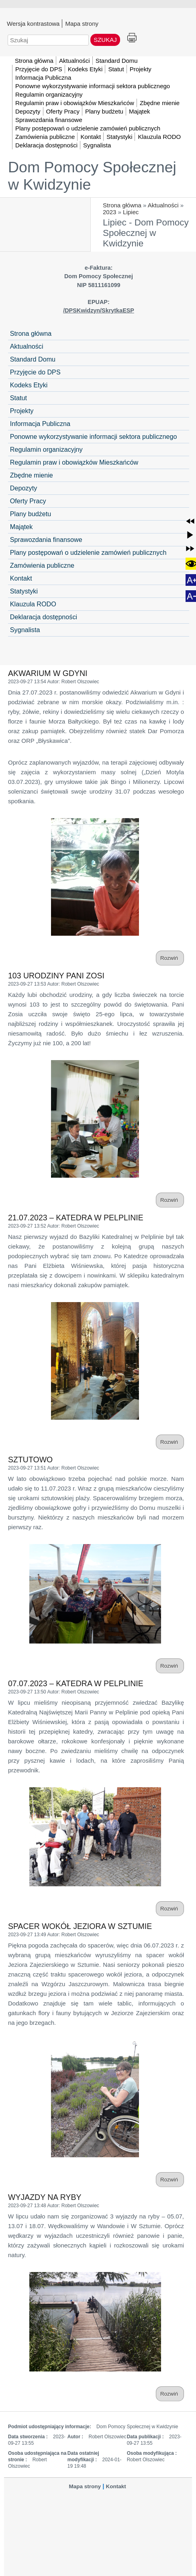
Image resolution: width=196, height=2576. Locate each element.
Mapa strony (81, 23)
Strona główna (122, 205)
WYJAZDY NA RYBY (44, 2197)
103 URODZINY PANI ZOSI (56, 975)
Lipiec (131, 212)
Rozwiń (170, 958)
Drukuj (132, 38)
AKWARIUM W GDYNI (48, 673)
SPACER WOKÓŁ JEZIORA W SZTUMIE (80, 1926)
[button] (190, 521)
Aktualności (163, 205)
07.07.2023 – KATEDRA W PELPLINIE (75, 1683)
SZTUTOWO (30, 1459)
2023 (109, 212)
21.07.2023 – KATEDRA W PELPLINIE (75, 1217)
